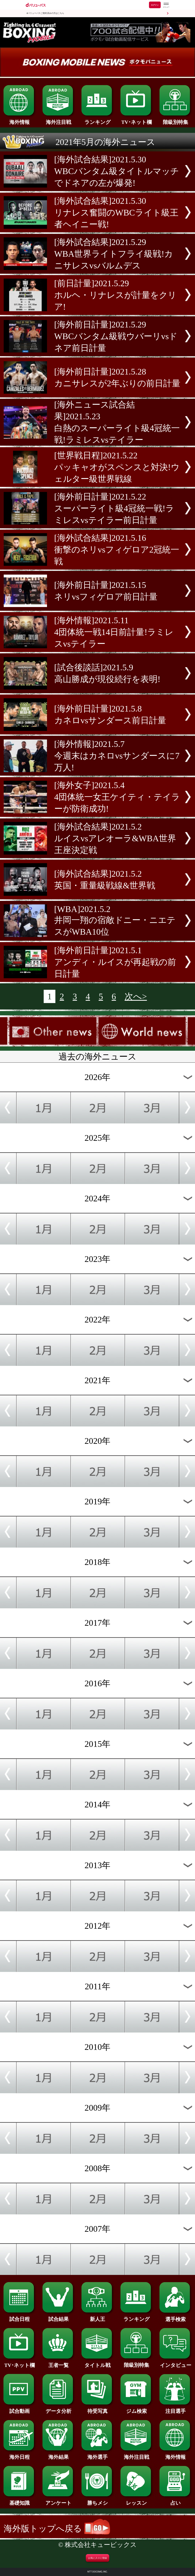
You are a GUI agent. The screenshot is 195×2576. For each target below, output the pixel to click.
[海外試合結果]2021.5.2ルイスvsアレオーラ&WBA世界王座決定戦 (115, 838)
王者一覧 (58, 2362)
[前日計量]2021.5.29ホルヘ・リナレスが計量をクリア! (115, 295)
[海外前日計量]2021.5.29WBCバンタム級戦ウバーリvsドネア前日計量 (116, 336)
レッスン (136, 2500)
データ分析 (58, 2408)
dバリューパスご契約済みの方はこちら (45, 13)
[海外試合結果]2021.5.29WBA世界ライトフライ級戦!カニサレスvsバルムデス (113, 253)
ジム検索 (136, 2408)
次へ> (136, 996)
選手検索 (175, 2316)
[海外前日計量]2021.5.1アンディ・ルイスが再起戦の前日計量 (115, 962)
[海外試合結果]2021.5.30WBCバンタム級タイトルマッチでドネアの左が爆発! (116, 171)
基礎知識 (19, 2500)
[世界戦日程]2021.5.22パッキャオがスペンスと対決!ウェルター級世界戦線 (117, 467)
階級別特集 (175, 119)
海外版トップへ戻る (57, 2528)
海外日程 (19, 2454)
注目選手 (175, 2408)
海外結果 (58, 2454)
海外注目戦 (58, 119)
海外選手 (97, 2454)
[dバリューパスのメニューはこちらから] (166, 5)
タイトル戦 (97, 2362)
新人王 (97, 2316)
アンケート (58, 2500)
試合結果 (58, 2316)
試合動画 (19, 2408)
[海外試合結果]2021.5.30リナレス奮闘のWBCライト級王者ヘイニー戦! (116, 212)
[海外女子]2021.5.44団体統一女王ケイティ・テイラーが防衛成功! (117, 797)
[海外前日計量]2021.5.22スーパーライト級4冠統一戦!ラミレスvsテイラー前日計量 (114, 508)
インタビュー (175, 2362)
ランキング (97, 119)
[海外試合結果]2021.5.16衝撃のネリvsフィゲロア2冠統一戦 (116, 549)
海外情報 (19, 119)
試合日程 (19, 2316)
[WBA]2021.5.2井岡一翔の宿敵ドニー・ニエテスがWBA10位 (115, 920)
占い (175, 2500)
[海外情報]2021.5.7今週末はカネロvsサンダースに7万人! (117, 755)
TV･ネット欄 (136, 119)
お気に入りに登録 (97, 2558)
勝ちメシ (97, 2500)
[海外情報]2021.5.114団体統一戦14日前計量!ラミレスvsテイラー (114, 632)
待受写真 (97, 2408)
